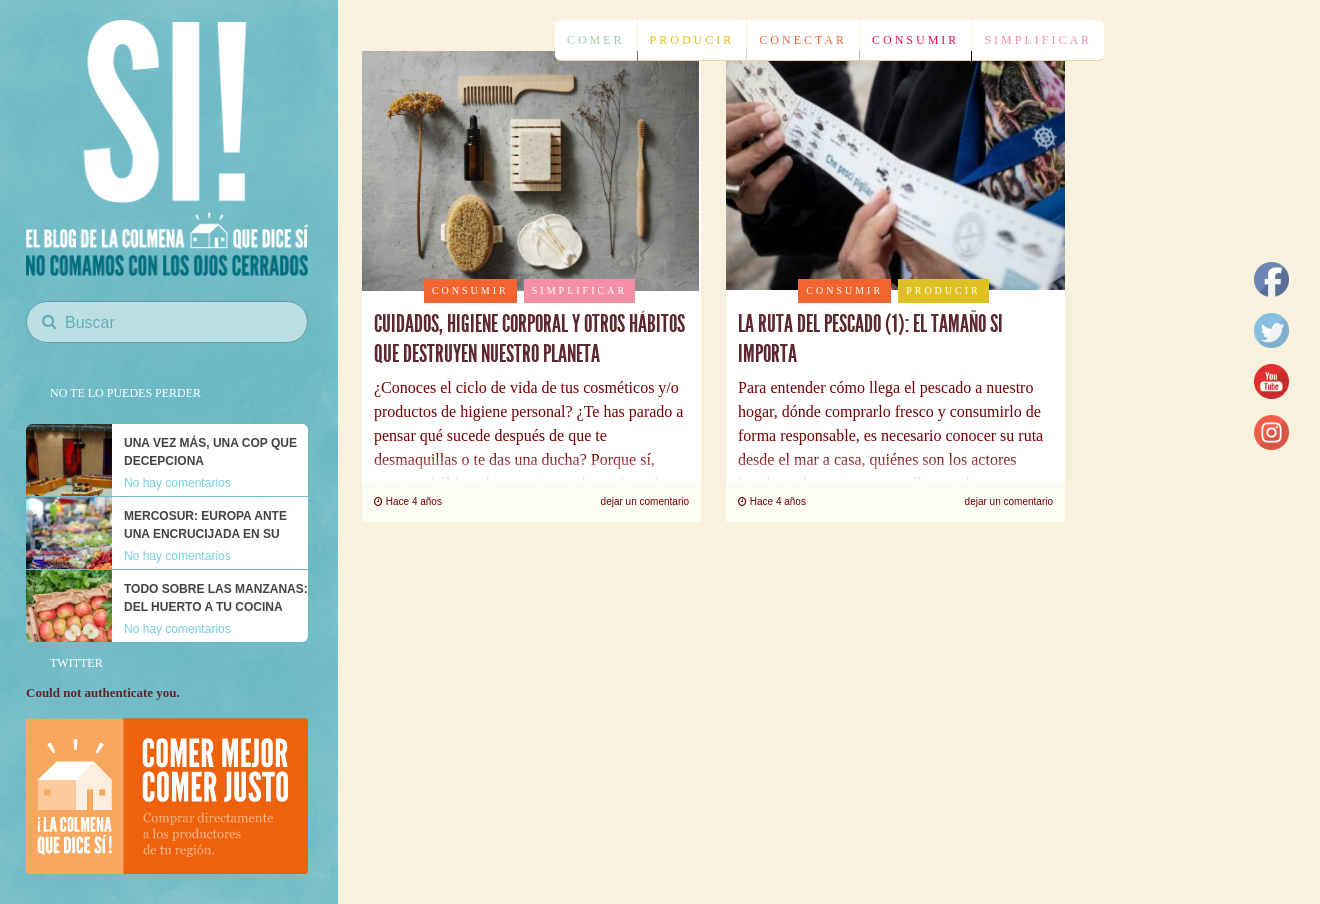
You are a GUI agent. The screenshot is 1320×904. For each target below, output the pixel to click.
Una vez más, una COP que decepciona (210, 452)
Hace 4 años (408, 501)
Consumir (915, 40)
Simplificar (1038, 40)
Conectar (803, 40)
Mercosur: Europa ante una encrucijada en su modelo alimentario (205, 534)
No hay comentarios (177, 483)
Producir (692, 40)
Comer (596, 40)
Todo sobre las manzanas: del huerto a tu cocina (216, 598)
